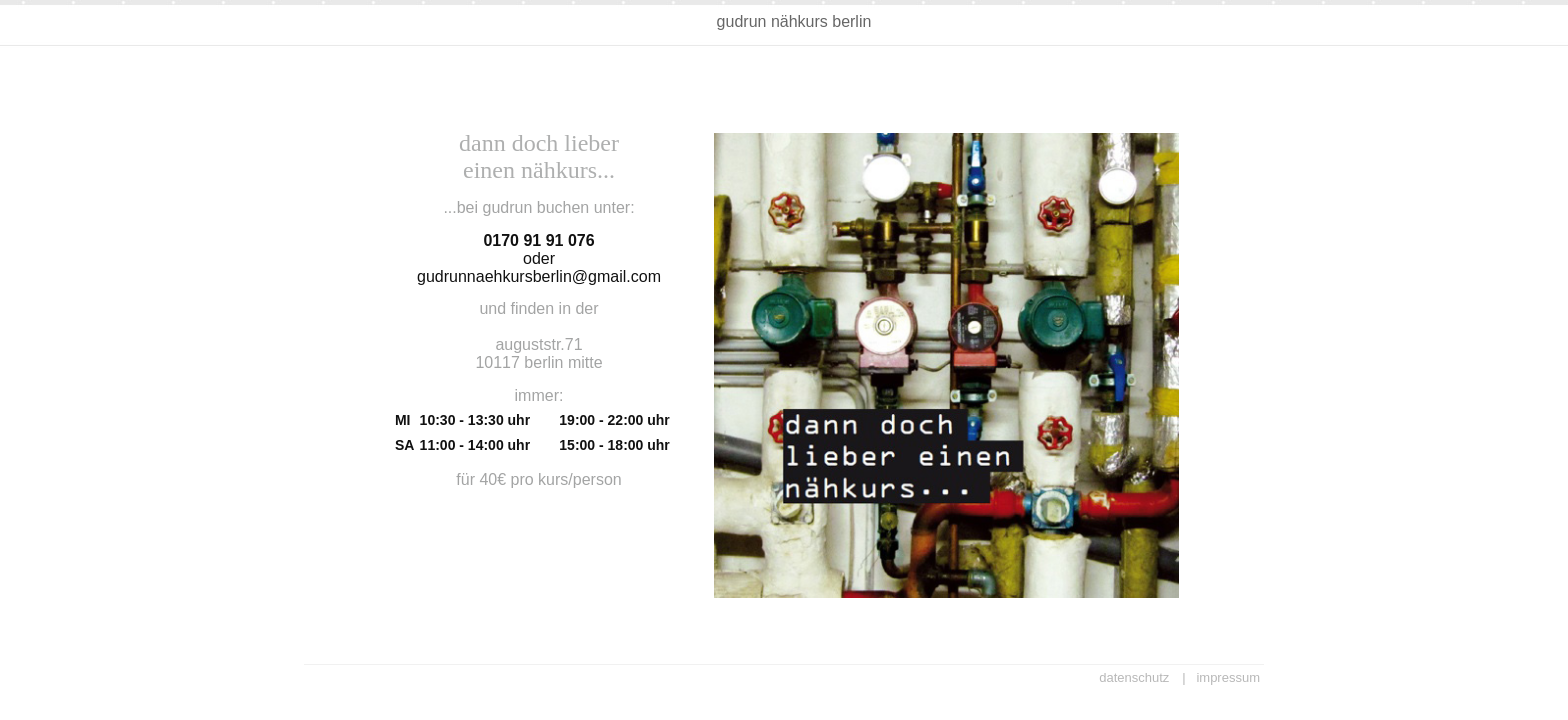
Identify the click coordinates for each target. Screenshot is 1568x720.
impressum (1228, 677)
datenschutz (1134, 677)
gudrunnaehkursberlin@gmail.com (539, 276)
